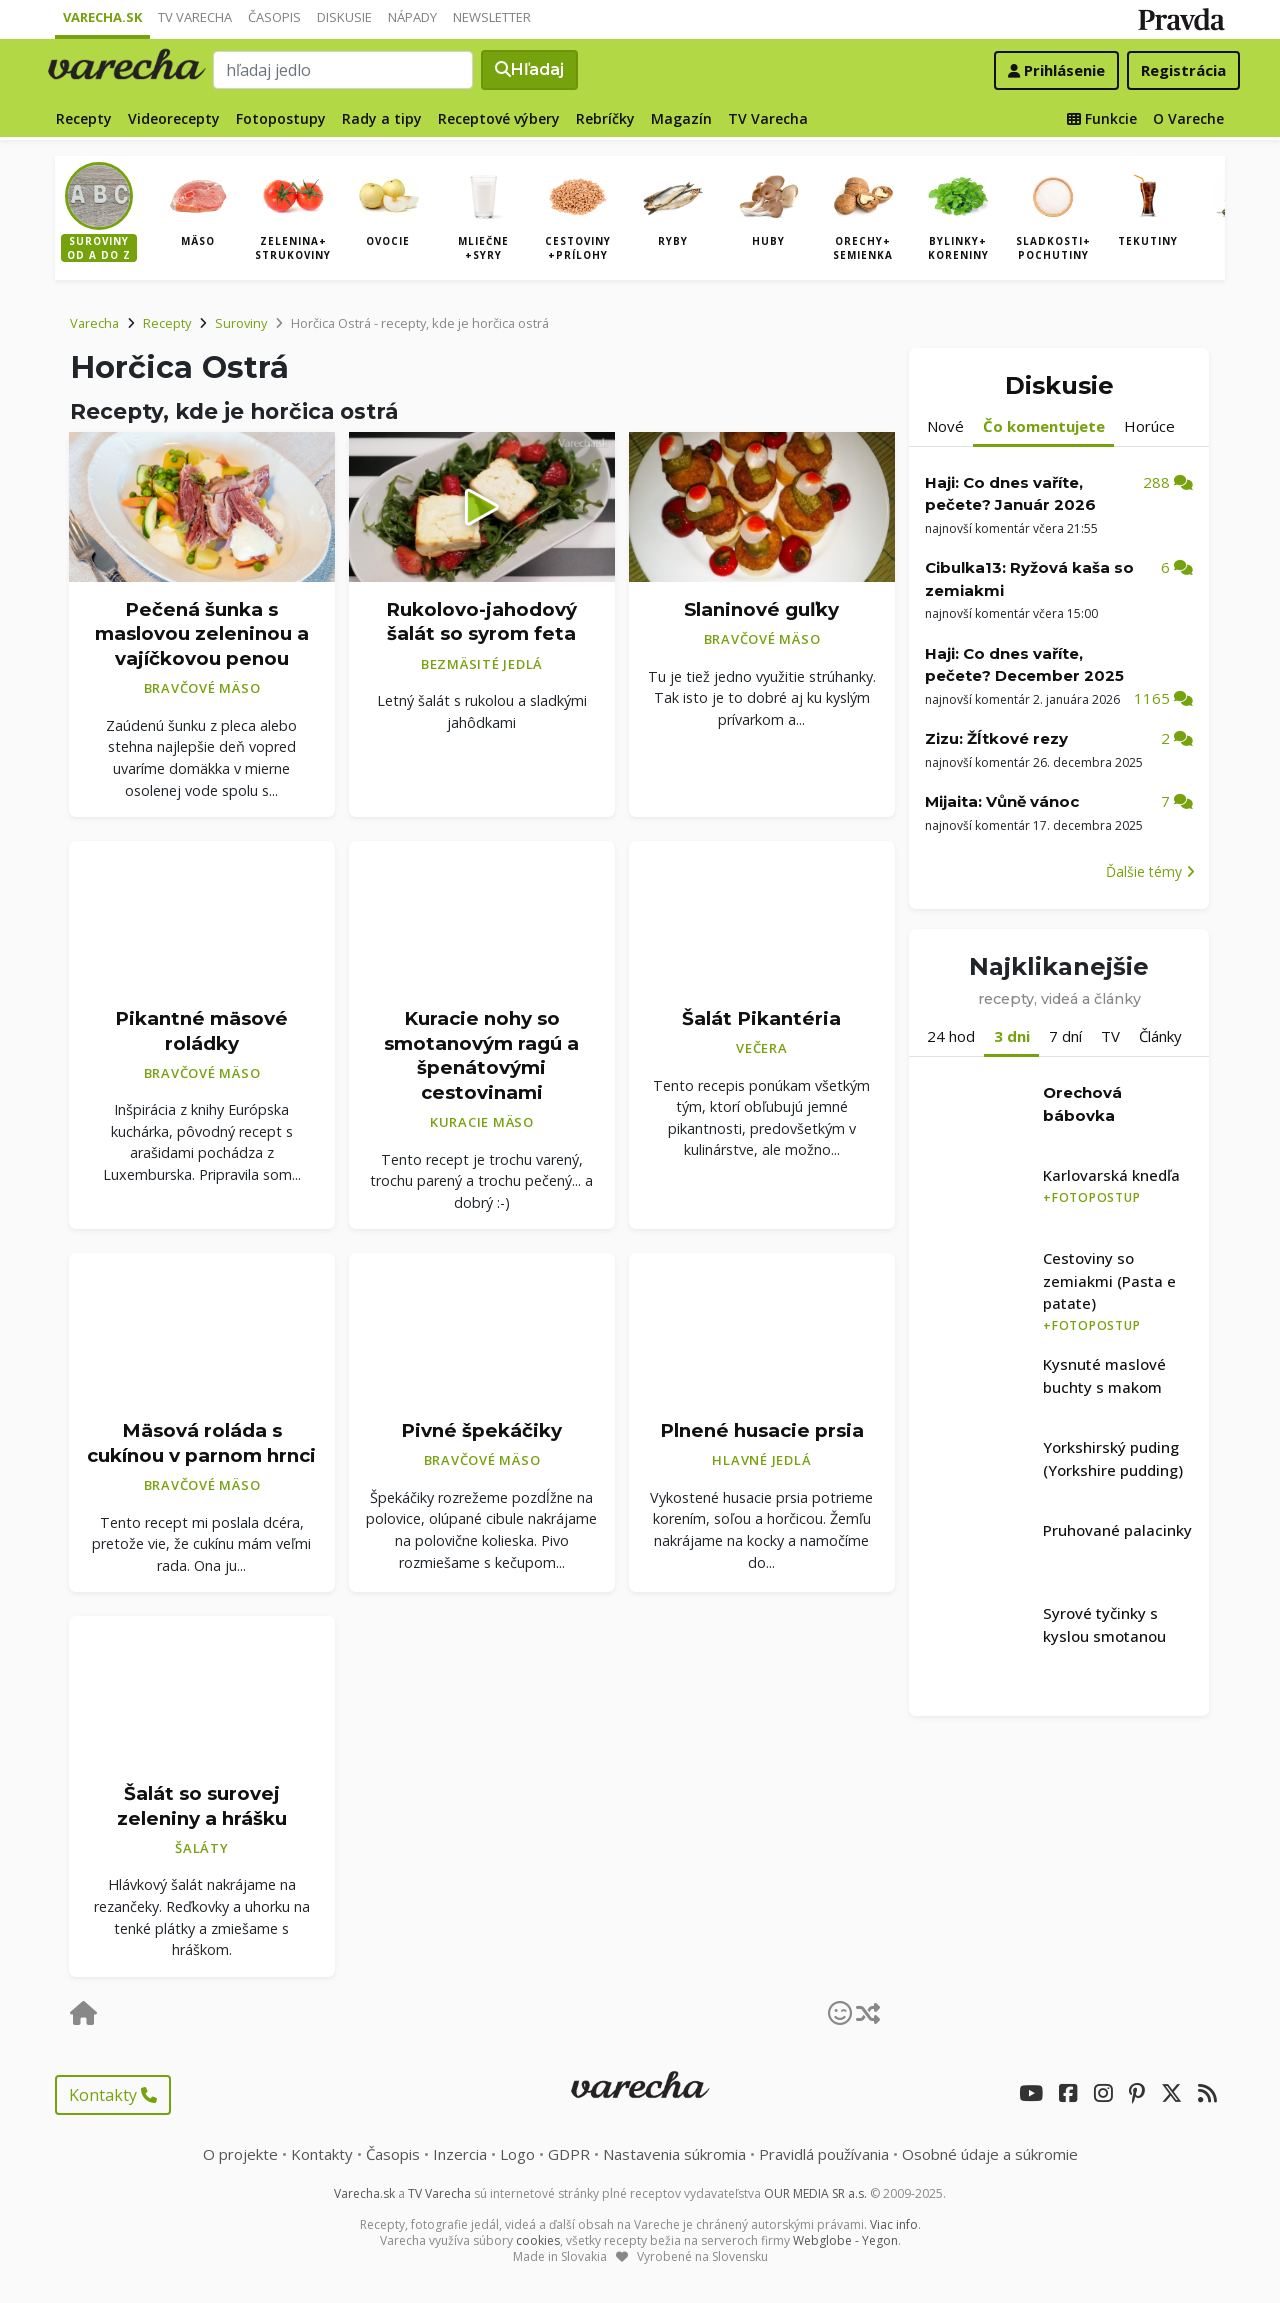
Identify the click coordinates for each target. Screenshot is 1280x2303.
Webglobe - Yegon (845, 2240)
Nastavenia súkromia (674, 2154)
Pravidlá (824, 2154)
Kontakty (113, 2095)
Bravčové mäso (202, 688)
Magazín (681, 118)
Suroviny (241, 323)
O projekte (240, 2154)
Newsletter (492, 17)
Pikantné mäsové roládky (201, 1031)
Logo (517, 2154)
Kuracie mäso (482, 1122)
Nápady (412, 17)
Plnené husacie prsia (762, 1430)
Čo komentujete (1044, 426)
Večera (762, 1048)
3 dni (1012, 1036)
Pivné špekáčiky (481, 1430)
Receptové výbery (499, 118)
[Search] (343, 70)
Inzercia (460, 2154)
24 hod (951, 1036)
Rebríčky (605, 118)
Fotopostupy (281, 118)
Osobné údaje (990, 2154)
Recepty (84, 118)
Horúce (1149, 426)
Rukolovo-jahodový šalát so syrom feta (481, 622)
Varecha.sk (102, 17)
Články (1160, 1036)
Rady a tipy (382, 118)
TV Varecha (195, 17)
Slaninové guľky (761, 609)
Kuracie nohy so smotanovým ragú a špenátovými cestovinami (481, 1055)
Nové (945, 426)
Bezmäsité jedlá (482, 664)
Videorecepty (174, 118)
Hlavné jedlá (761, 1460)
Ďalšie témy (1150, 871)
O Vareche (1188, 118)
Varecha (94, 323)
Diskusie (344, 17)
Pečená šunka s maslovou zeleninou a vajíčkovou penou (202, 634)
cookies (538, 2240)
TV (1110, 1036)
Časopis (274, 17)
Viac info (894, 2224)
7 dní (1065, 1036)
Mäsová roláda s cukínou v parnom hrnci (201, 1443)
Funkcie (1102, 118)
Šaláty (202, 1848)
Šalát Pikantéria (761, 1018)
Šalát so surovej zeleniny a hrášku (202, 1806)
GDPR (569, 2154)
